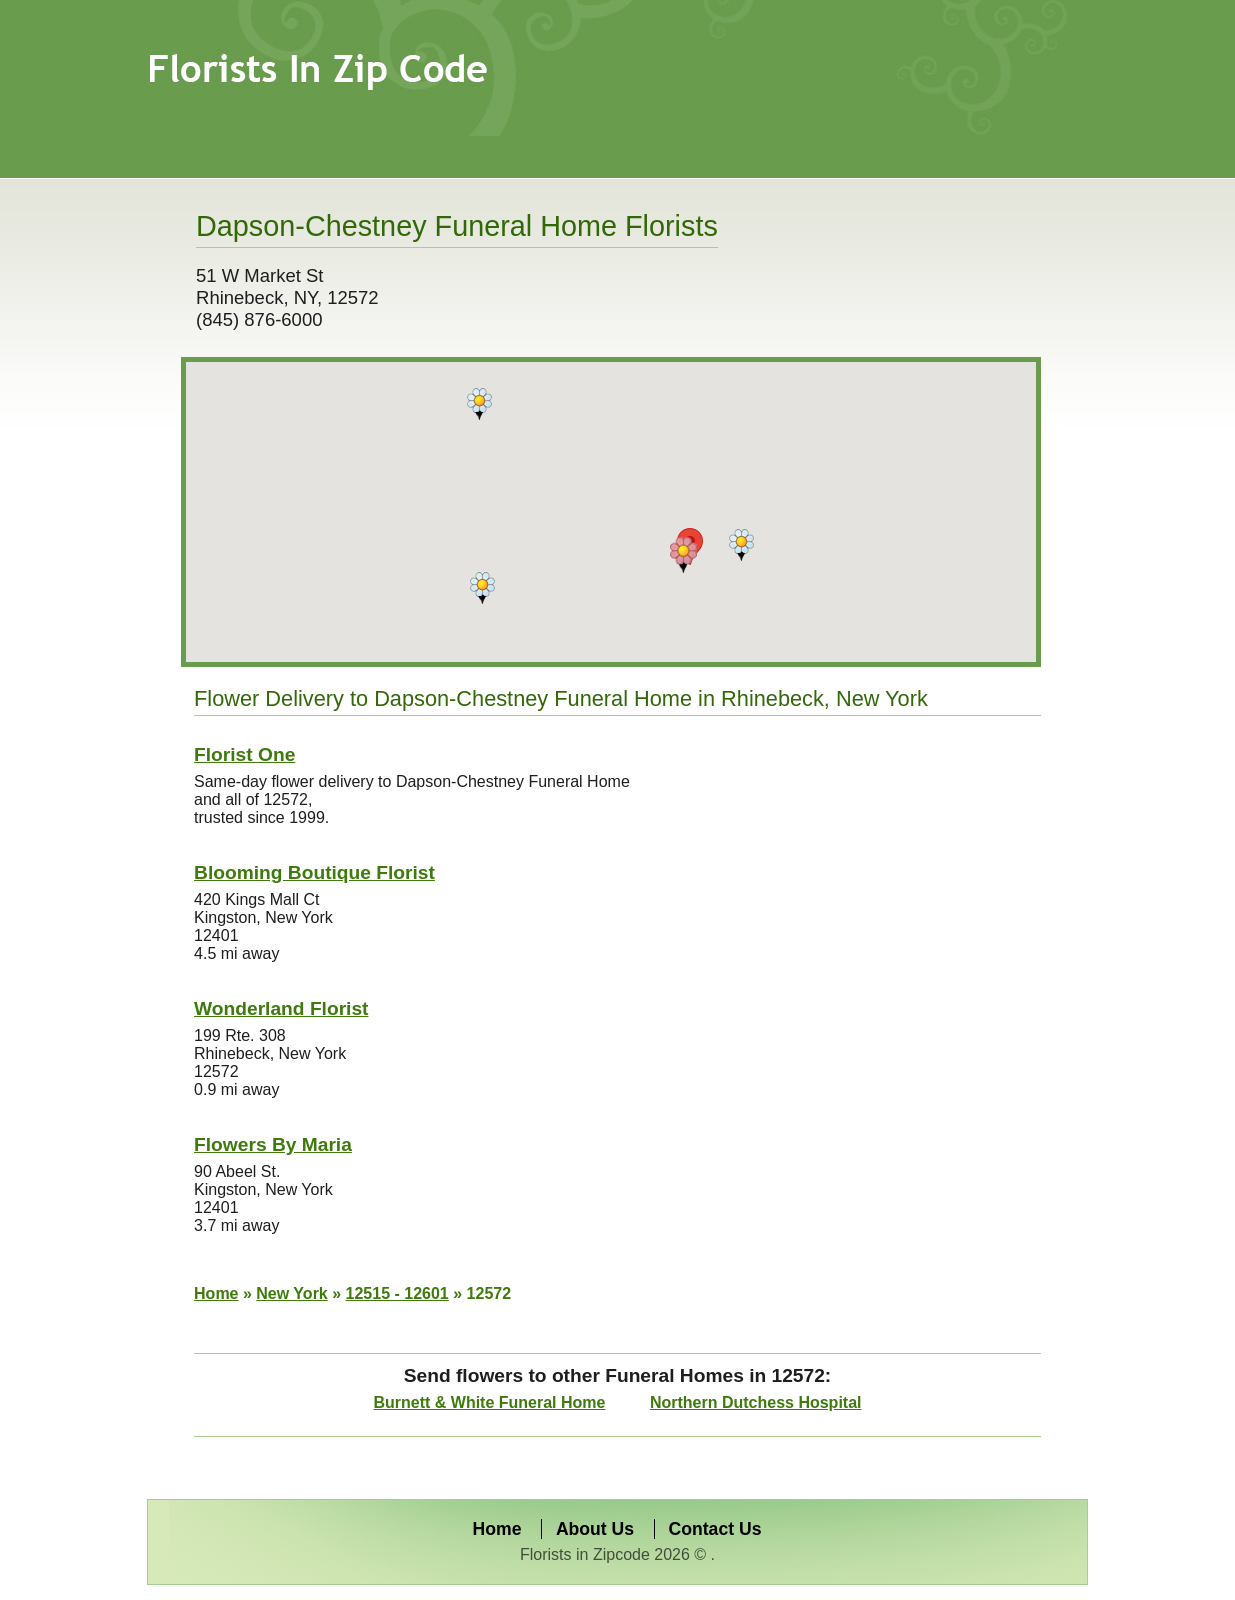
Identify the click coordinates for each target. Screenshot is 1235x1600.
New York (291, 1293)
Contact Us (715, 1529)
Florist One (244, 754)
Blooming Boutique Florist (314, 872)
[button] (683, 555)
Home (216, 1293)
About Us (595, 1529)
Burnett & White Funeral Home (489, 1402)
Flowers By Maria (273, 1144)
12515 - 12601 (397, 1293)
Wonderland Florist (281, 1008)
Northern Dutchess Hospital (756, 1402)
